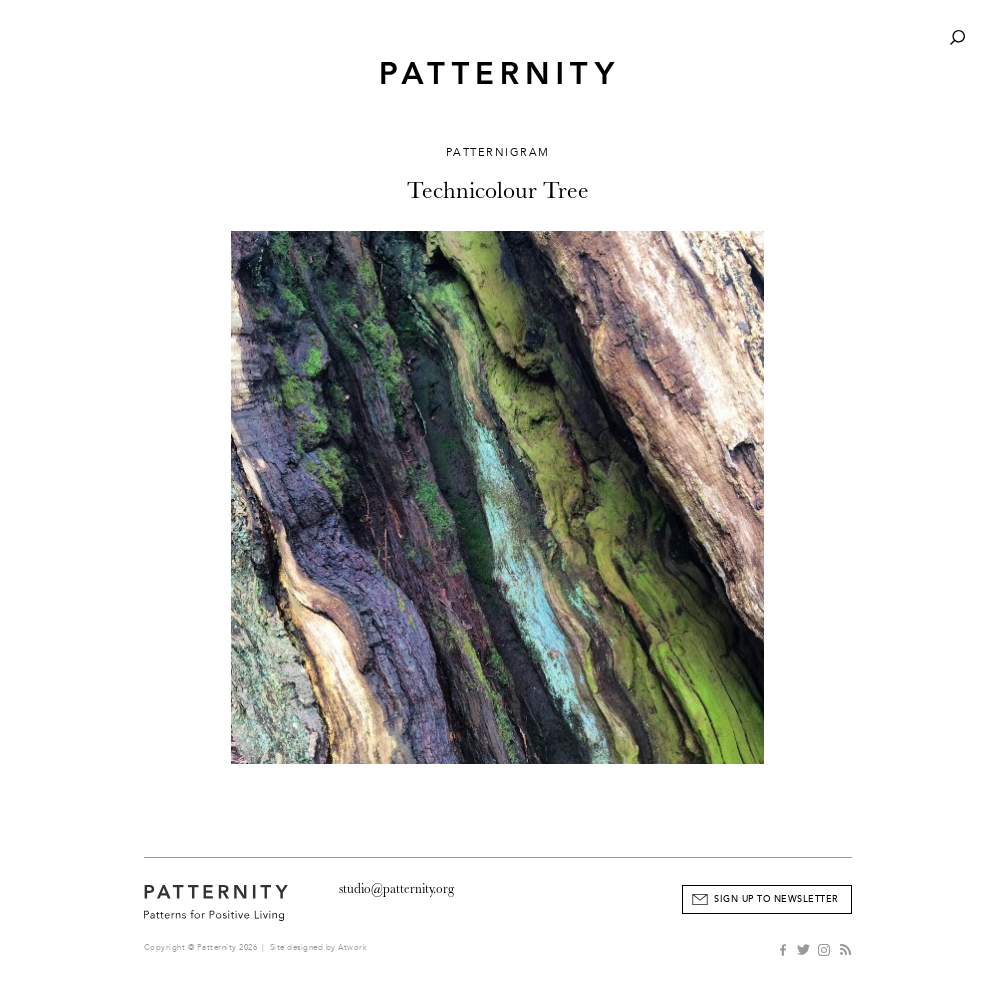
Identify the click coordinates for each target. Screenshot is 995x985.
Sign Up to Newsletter (776, 899)
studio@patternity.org (396, 888)
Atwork (352, 947)
